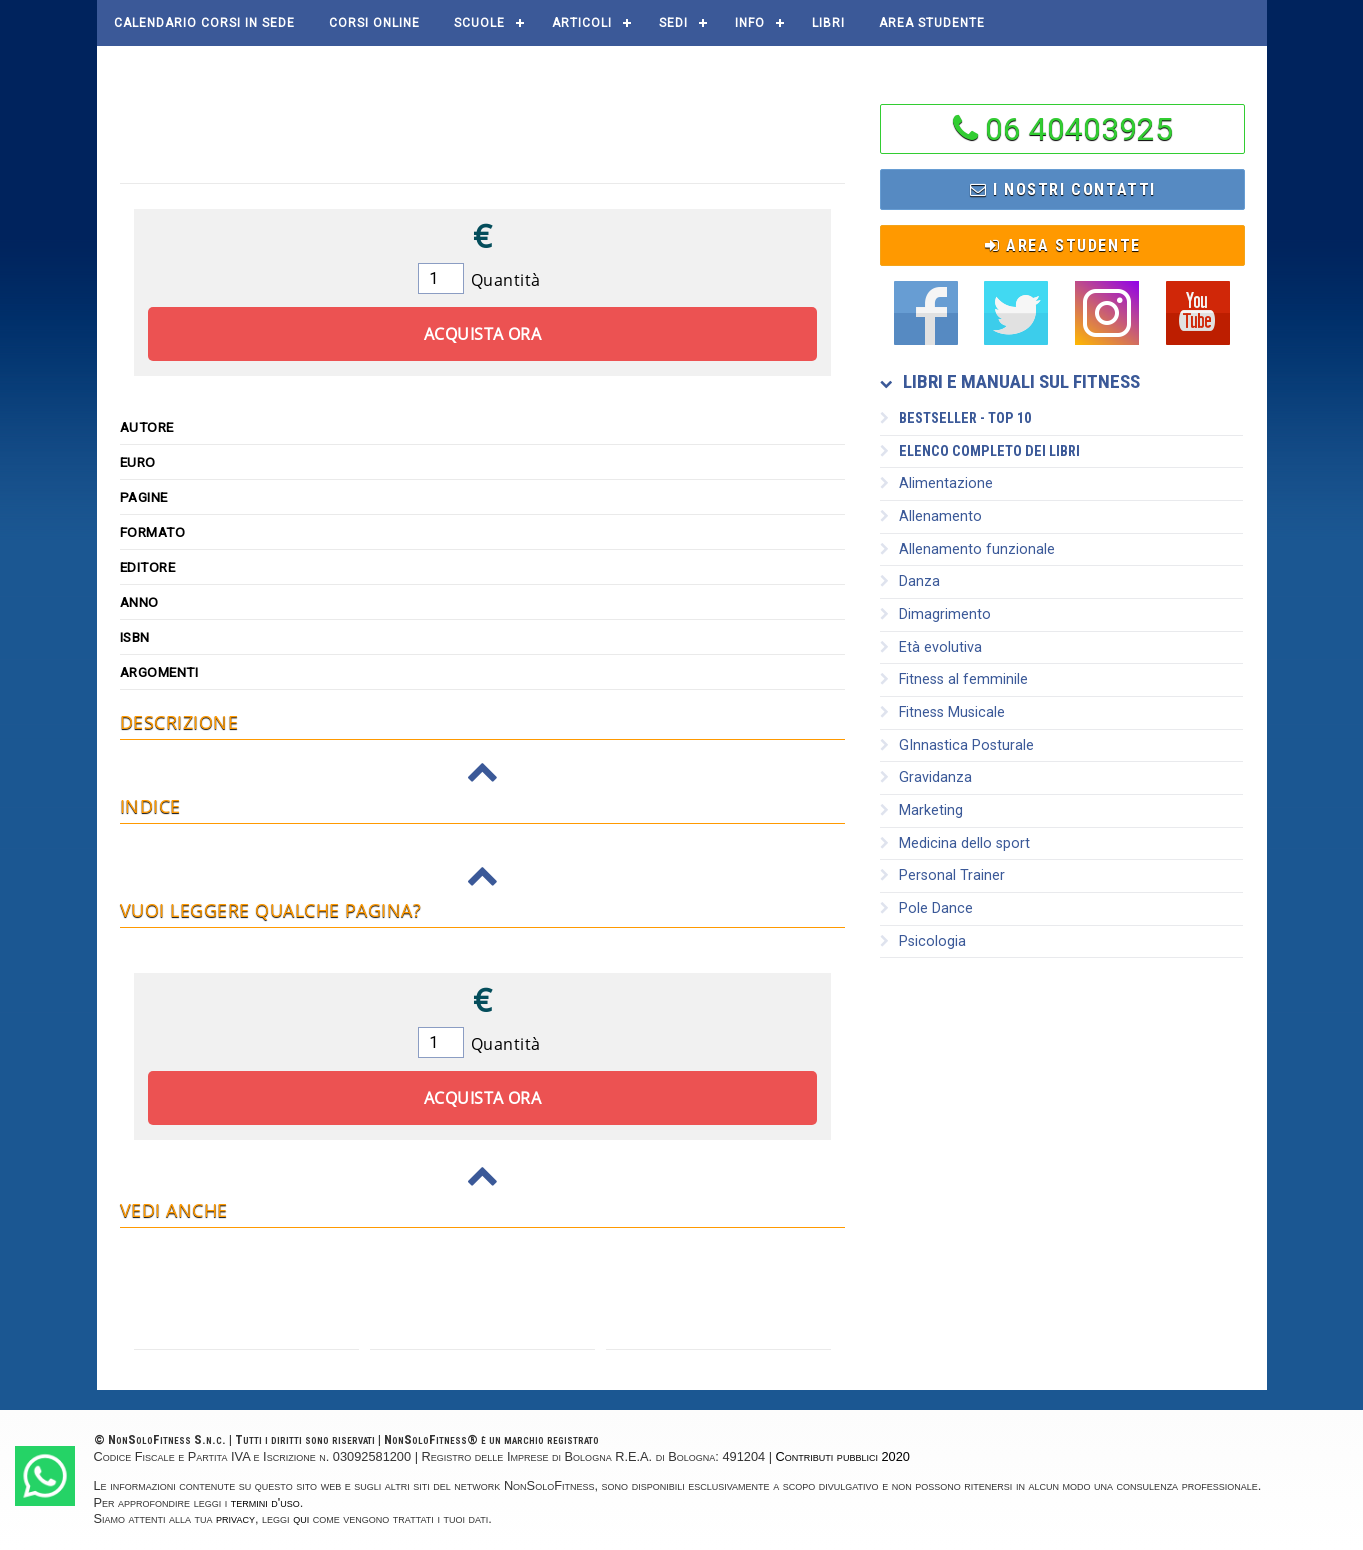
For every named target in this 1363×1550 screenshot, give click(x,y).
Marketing (921, 810)
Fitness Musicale (942, 712)
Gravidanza (926, 777)
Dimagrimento (935, 614)
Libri (828, 23)
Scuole (479, 23)
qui (301, 1518)
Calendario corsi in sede (204, 23)
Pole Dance (926, 908)
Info (750, 23)
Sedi (673, 23)
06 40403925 (1079, 129)
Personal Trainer (942, 875)
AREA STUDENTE (932, 23)
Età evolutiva (931, 647)
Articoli (582, 23)
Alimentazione (936, 483)
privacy (235, 1518)
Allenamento (931, 516)
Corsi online (374, 23)
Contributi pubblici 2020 (843, 1456)
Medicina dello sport (955, 843)
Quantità (506, 280)
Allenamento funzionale (967, 549)
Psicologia (923, 941)
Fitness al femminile (954, 679)
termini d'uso (265, 1502)
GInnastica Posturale (957, 745)
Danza (910, 581)
